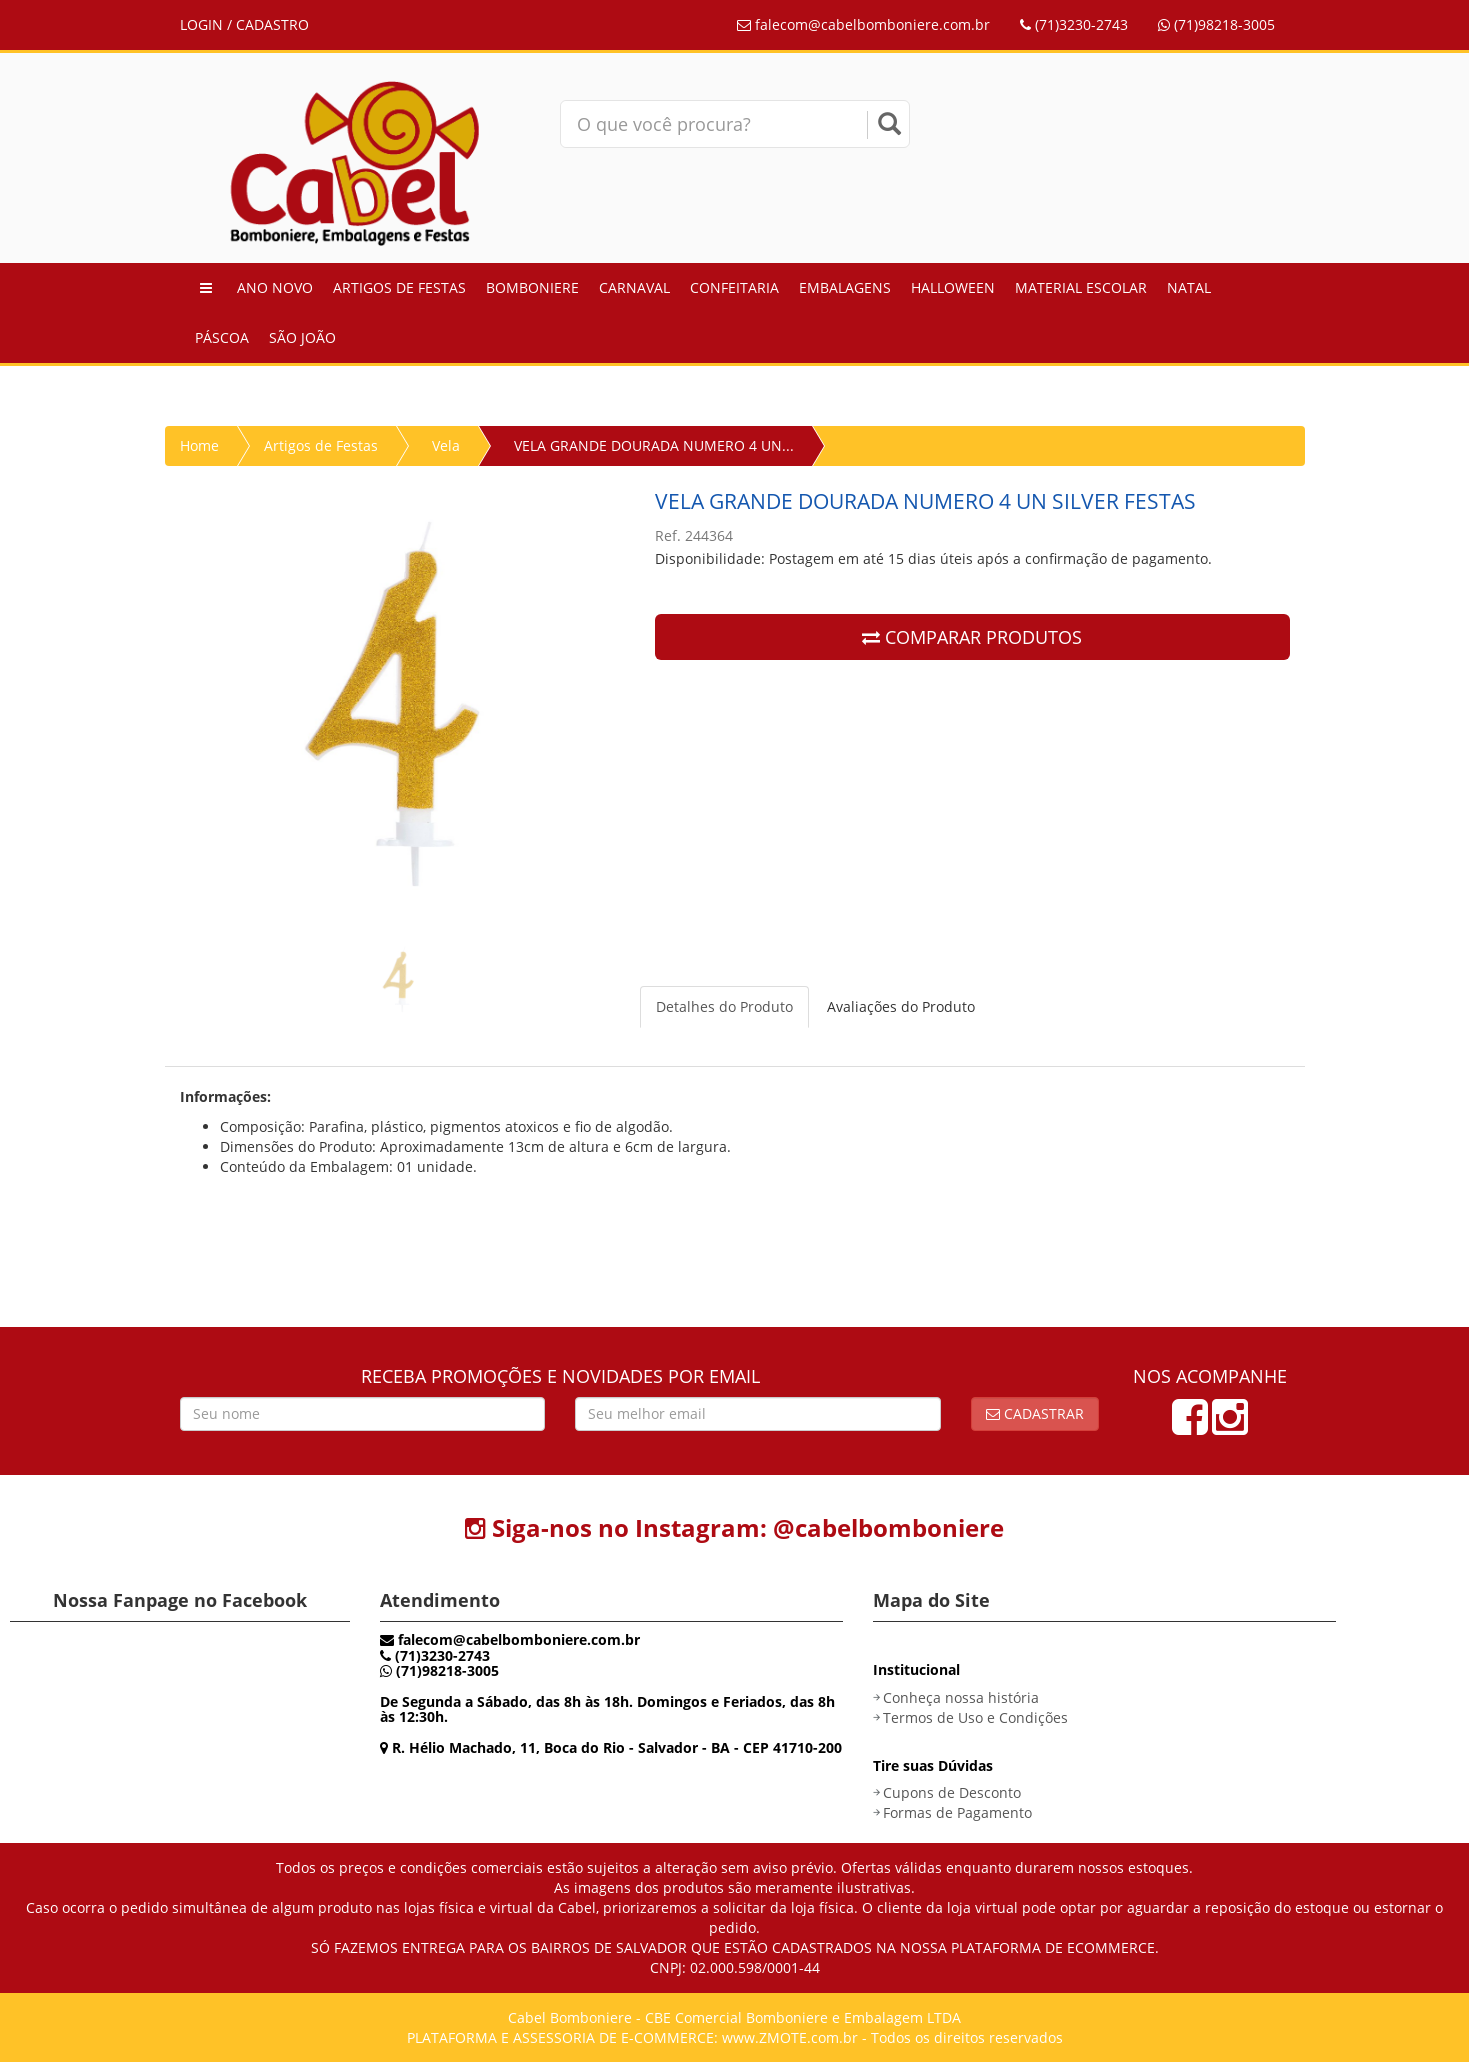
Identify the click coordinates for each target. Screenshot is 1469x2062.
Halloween (953, 287)
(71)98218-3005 (1216, 24)
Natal (1189, 287)
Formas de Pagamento (957, 1812)
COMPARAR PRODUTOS (972, 637)
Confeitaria (734, 287)
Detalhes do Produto (724, 1006)
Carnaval (634, 287)
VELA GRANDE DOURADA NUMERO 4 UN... (654, 445)
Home (199, 445)
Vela (446, 445)
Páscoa (222, 337)
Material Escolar (1081, 287)
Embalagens (845, 287)
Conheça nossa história (961, 1697)
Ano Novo (275, 287)
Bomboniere (532, 287)
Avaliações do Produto (901, 1006)
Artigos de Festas (399, 287)
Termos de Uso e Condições (975, 1717)
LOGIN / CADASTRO (244, 24)
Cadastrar (1035, 1413)
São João (302, 337)
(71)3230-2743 (1074, 24)
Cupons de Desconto (952, 1792)
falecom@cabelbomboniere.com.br (863, 24)
